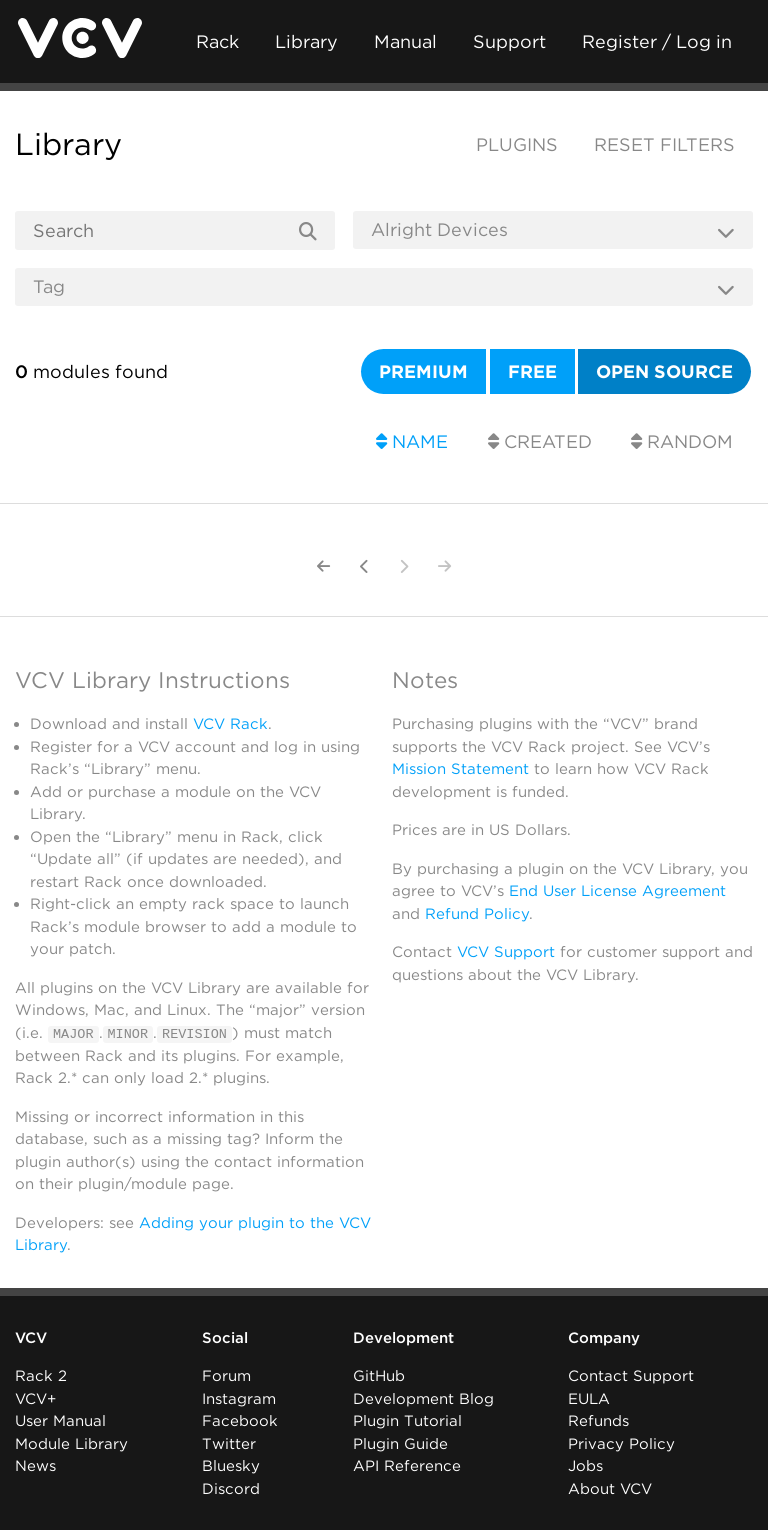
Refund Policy (477, 914)
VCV (31, 1338)
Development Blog (423, 1399)
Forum (226, 1376)
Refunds (598, 1421)
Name (412, 441)
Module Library (71, 1444)
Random (682, 441)
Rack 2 (41, 1376)
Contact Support (631, 1376)
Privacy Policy (621, 1444)
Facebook (240, 1421)
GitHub (379, 1376)
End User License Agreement (617, 891)
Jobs (585, 1466)
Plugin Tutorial (407, 1421)
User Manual (60, 1421)
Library (306, 41)
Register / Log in (657, 41)
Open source (664, 371)
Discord (231, 1489)
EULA (589, 1399)
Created (540, 441)
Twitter (229, 1444)
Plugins (517, 144)
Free (532, 371)
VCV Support (506, 952)
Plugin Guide (400, 1444)
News (35, 1466)
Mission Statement (460, 769)
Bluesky (231, 1466)
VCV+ (35, 1399)
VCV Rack (230, 724)
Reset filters (664, 144)
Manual (405, 41)
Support (509, 41)
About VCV (610, 1489)
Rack (217, 41)
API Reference (407, 1466)
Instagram (239, 1399)
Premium (423, 371)
